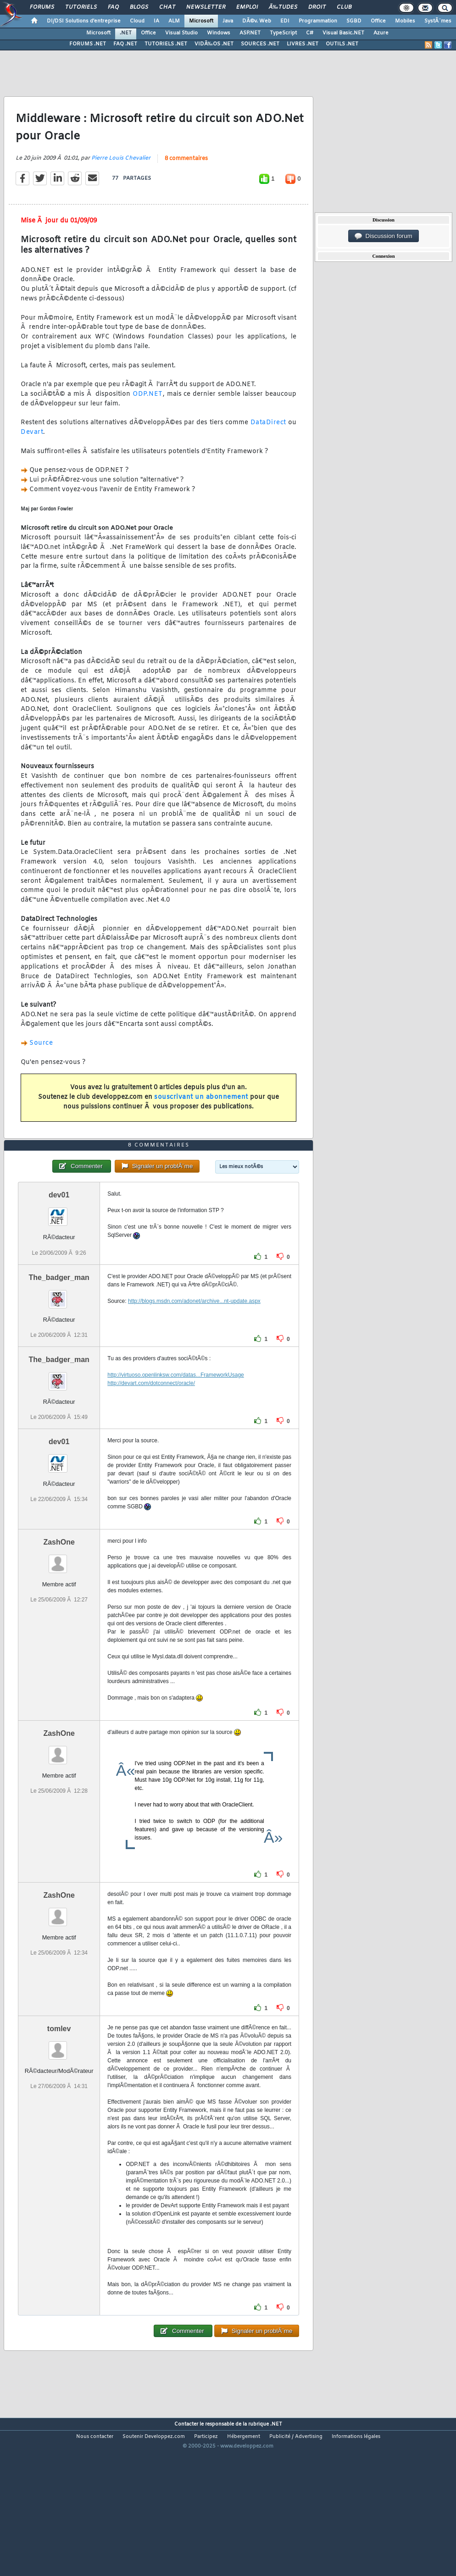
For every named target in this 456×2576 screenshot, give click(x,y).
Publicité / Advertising (296, 2436)
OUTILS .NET (342, 44)
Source (41, 1043)
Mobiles (405, 21)
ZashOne (58, 1542)
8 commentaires (186, 158)
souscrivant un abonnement (201, 1097)
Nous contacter (94, 2436)
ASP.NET (250, 33)
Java (227, 21)
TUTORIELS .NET (166, 44)
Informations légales (356, 2436)
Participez (206, 2436)
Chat (167, 7)
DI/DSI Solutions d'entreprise (84, 21)
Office (378, 21)
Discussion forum (383, 236)
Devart (32, 432)
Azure (381, 33)
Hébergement (243, 2436)
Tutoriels (81, 7)
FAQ (113, 7)
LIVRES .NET (302, 44)
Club (344, 7)
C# (309, 33)
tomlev (59, 2029)
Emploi (247, 7)
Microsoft (201, 21)
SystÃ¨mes (437, 21)
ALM (174, 21)
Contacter (186, 2424)
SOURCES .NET (260, 44)
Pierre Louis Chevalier (120, 158)
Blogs (139, 7)
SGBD (353, 21)
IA (156, 21)
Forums (42, 7)
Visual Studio (181, 33)
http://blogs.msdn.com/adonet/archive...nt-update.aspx (194, 1301)
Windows (218, 33)
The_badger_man (58, 1277)
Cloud (137, 21)
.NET (126, 33)
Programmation (318, 21)
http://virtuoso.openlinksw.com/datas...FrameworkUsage (175, 1375)
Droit (317, 7)
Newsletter (205, 7)
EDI (284, 21)
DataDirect (268, 422)
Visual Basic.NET (343, 33)
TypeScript (283, 33)
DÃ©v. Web (256, 21)
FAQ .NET (125, 44)
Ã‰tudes (283, 7)
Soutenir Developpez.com (153, 2436)
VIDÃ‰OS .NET (214, 44)
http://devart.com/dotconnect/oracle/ (151, 1383)
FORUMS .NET (87, 44)
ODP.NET (148, 394)
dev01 (59, 1195)
